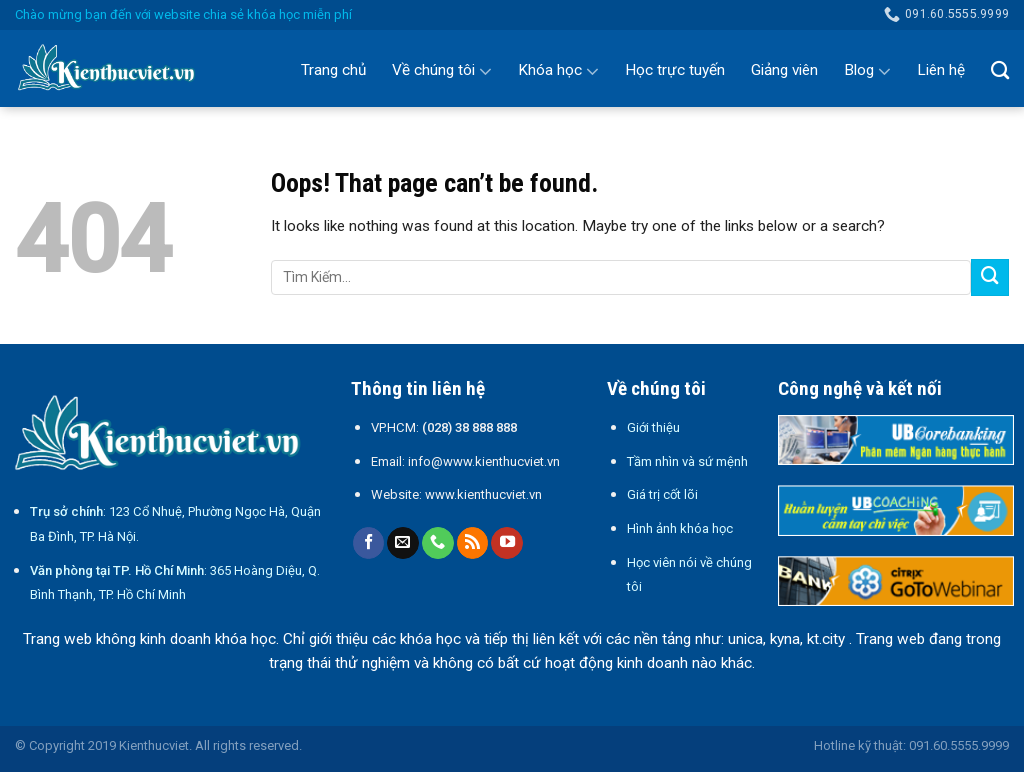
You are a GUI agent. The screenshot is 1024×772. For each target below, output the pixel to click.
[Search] (1000, 70)
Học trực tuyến (675, 70)
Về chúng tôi (442, 71)
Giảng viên (784, 70)
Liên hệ (941, 70)
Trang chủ (333, 70)
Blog (867, 71)
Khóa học (558, 71)
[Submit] (990, 278)
